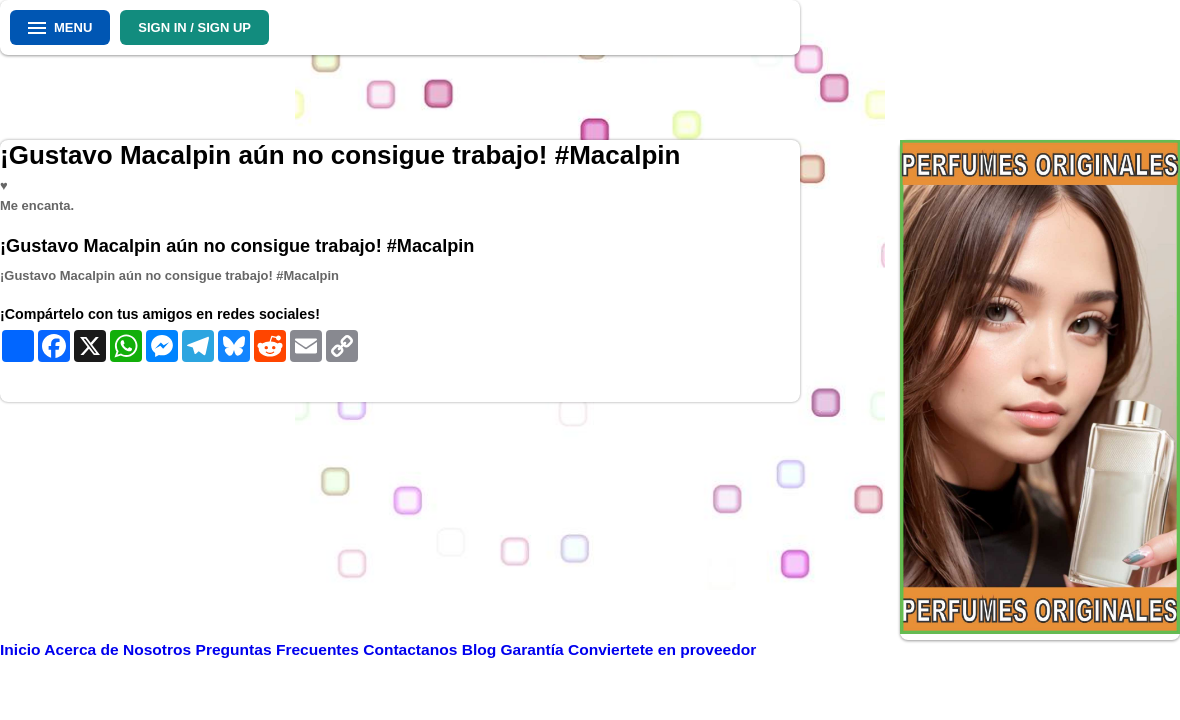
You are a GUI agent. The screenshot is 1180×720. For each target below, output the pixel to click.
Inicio (22, 649)
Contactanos (412, 649)
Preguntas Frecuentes (280, 649)
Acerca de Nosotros (119, 649)
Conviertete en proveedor (662, 649)
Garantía (532, 649)
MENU (60, 27)
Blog (481, 649)
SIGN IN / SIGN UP (194, 27)
